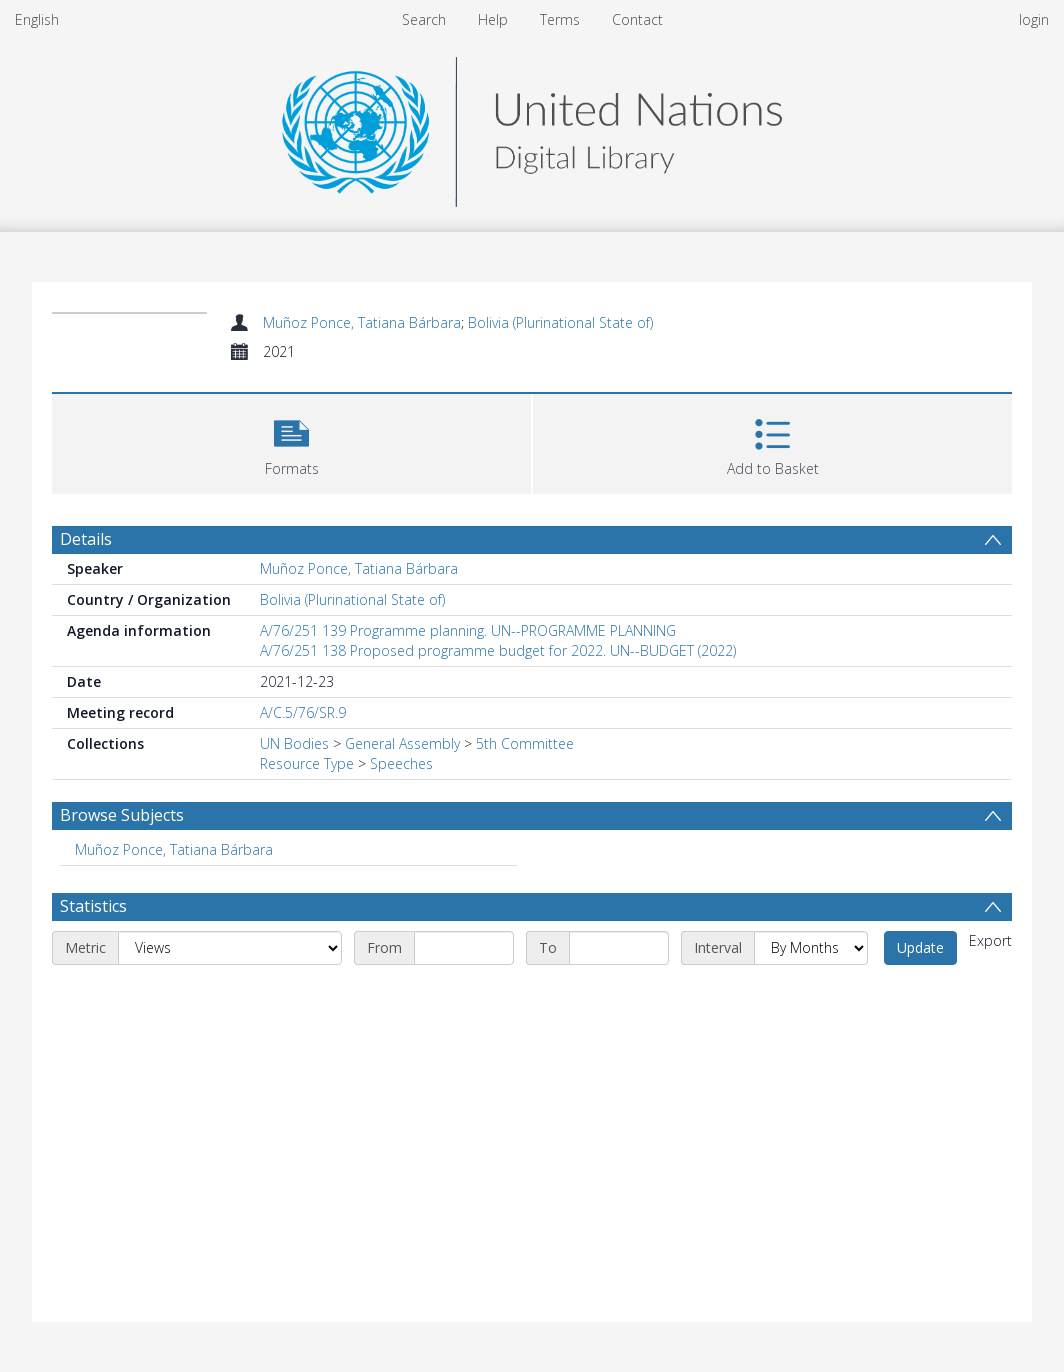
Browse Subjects (122, 815)
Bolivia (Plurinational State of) (560, 322)
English (37, 19)
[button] (291, 441)
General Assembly (402, 743)
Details (86, 539)
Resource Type (307, 763)
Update (920, 947)
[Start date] (464, 948)
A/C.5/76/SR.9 (303, 712)
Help (493, 19)
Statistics (93, 906)
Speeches (401, 763)
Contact (637, 19)
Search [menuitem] (424, 19)
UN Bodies (294, 743)
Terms (560, 19)
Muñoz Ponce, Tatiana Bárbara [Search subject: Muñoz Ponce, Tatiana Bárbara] (174, 849)
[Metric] (230, 948)
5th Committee (525, 743)
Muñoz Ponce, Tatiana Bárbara (362, 322)
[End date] (619, 948)
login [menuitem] (1034, 19)
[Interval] (811, 948)
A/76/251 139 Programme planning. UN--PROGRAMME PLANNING (468, 630)
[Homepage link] (532, 126)
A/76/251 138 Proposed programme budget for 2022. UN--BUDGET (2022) (498, 650)
